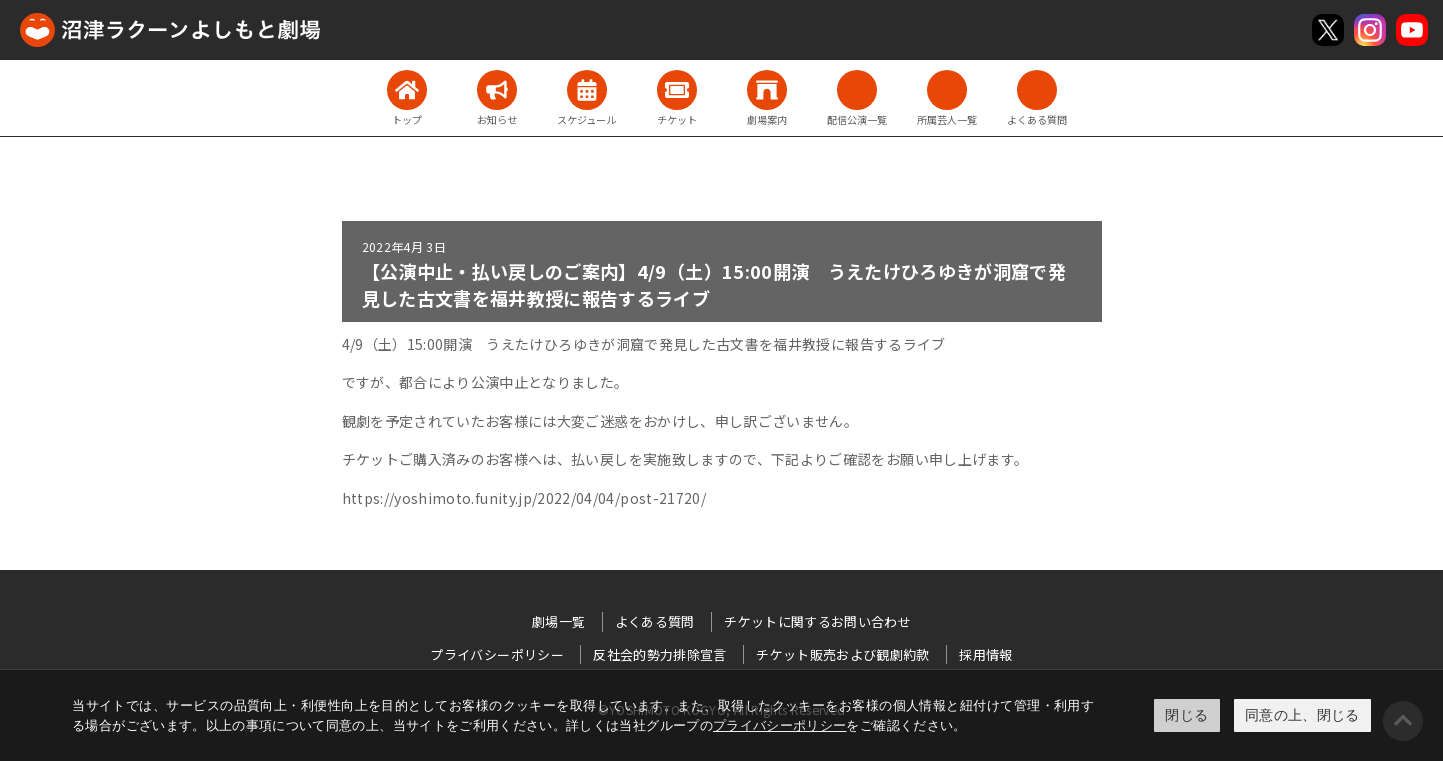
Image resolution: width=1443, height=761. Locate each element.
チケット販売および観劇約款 (843, 654)
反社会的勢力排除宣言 (660, 654)
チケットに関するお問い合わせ (817, 621)
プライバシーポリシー (780, 725)
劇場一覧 (558, 621)
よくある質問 (655, 621)
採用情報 (985, 654)
